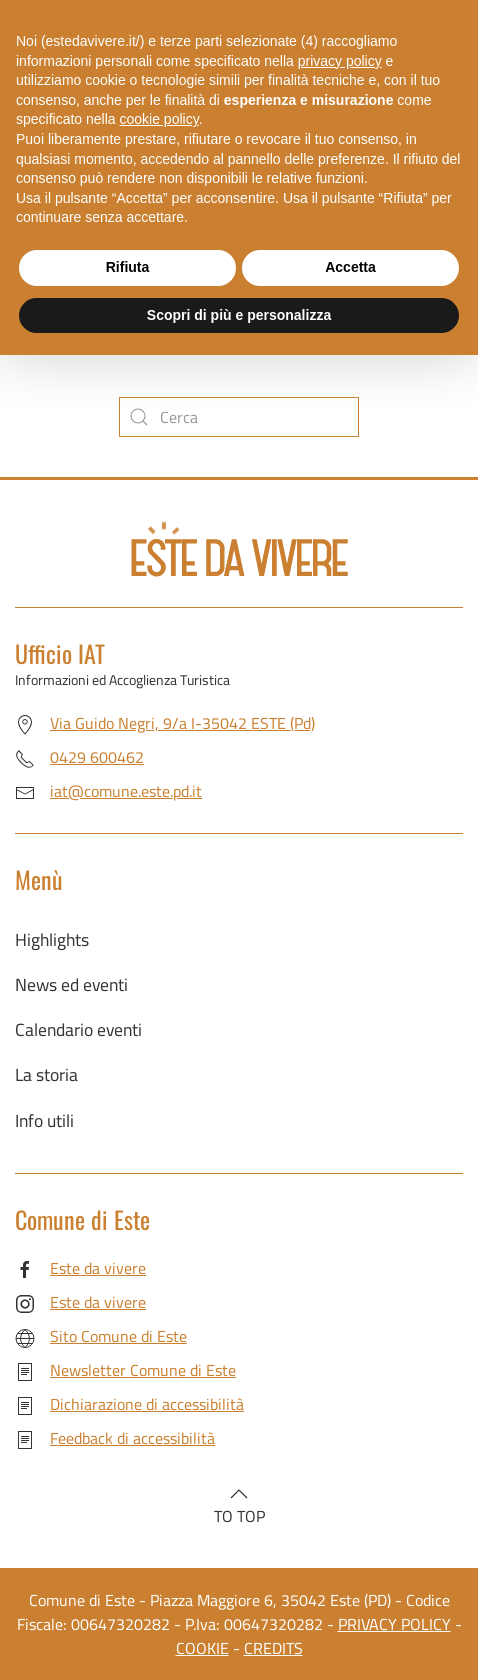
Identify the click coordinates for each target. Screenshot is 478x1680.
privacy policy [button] (340, 61)
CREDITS (273, 1648)
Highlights (52, 939)
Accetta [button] (350, 267)
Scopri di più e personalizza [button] (239, 315)
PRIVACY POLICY (394, 1624)
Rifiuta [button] (128, 267)
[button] (239, 1494)
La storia (46, 1074)
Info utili (44, 1120)
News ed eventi (71, 984)
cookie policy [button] (159, 119)
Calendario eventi (78, 1029)
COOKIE (202, 1648)
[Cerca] (239, 417)
